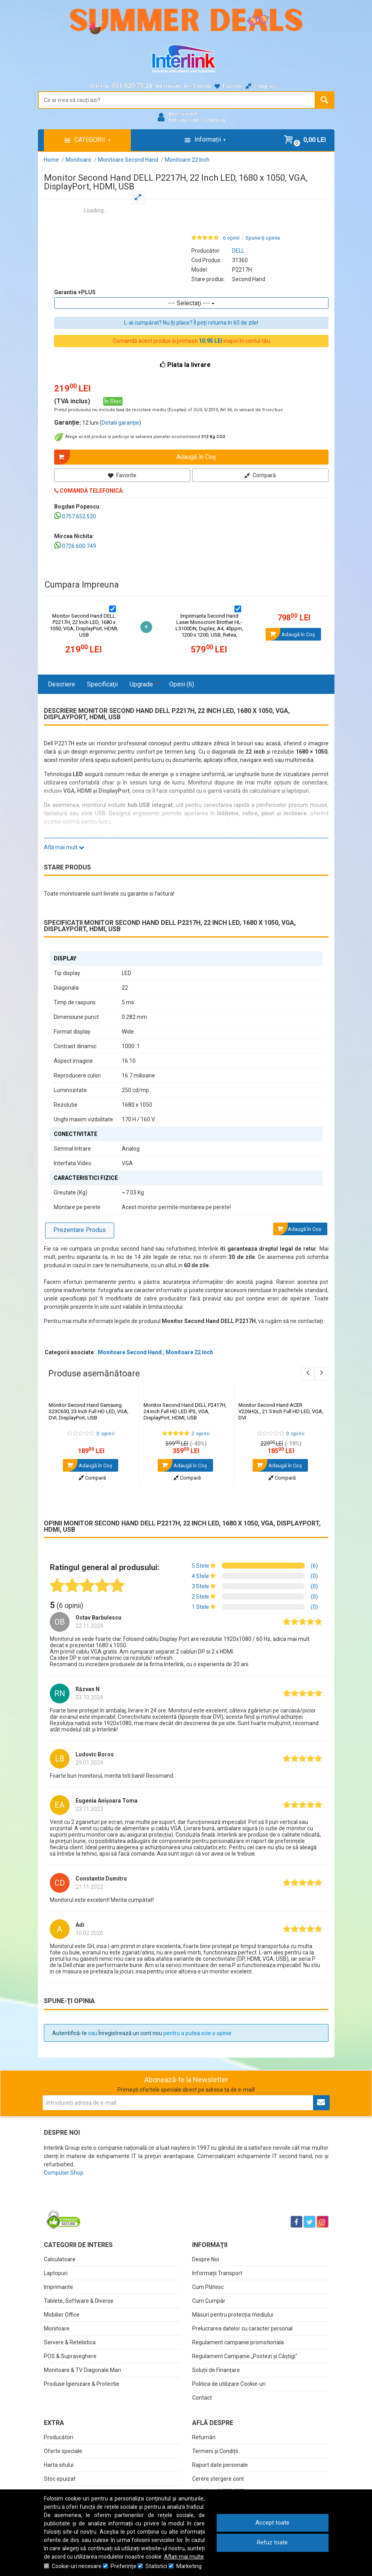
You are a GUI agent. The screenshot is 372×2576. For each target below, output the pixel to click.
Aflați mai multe (184, 2556)
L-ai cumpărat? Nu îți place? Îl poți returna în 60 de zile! (191, 322)
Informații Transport (217, 2273)
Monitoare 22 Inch (189, 1352)
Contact (202, 2398)
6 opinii (231, 238)
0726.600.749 (79, 546)
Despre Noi (205, 2259)
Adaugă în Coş (87, 1465)
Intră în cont (183, 120)
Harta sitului (59, 2465)
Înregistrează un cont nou (130, 2033)
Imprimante (58, 2287)
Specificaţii (102, 684)
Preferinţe (123, 2566)
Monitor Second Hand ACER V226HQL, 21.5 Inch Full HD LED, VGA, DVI (280, 1411)
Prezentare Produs (79, 1230)
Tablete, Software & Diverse (78, 2301)
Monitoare (57, 2328)
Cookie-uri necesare (77, 2566)
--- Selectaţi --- (191, 303)
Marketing (189, 2566)
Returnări (203, 2437)
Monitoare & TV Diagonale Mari (82, 2370)
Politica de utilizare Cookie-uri (229, 2384)
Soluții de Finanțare (216, 2370)
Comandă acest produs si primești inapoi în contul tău (191, 341)
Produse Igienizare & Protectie (81, 2384)
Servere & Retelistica (70, 2342)
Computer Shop (63, 2173)
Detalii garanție (120, 423)
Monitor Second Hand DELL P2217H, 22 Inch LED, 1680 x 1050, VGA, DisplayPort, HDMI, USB (84, 625)
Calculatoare (60, 2259)
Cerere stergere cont (218, 2479)
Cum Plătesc (208, 2287)
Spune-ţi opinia (262, 238)
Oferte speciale (63, 2451)
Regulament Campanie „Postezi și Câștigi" (244, 2356)
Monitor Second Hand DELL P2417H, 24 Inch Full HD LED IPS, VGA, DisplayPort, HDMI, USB (185, 1411)
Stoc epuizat (60, 2479)
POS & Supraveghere (70, 2356)
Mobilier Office (61, 2314)
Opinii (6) (181, 684)
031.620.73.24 (132, 85)
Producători (58, 2437)
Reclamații (197, 86)
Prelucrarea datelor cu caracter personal (242, 2328)
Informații (168, 86)
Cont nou (214, 120)
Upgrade (143, 684)
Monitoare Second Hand (130, 1352)
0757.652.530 (79, 516)
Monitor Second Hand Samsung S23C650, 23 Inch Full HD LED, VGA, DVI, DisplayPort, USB (88, 1411)
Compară (260, 475)
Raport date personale (220, 2465)
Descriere (61, 684)
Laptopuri (56, 2273)
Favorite (125, 475)
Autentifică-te (69, 2033)
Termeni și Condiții (215, 2451)
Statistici (156, 2566)
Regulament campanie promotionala (238, 2342)
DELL (238, 251)
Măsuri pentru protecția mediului (232, 2314)
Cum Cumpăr (208, 2301)
